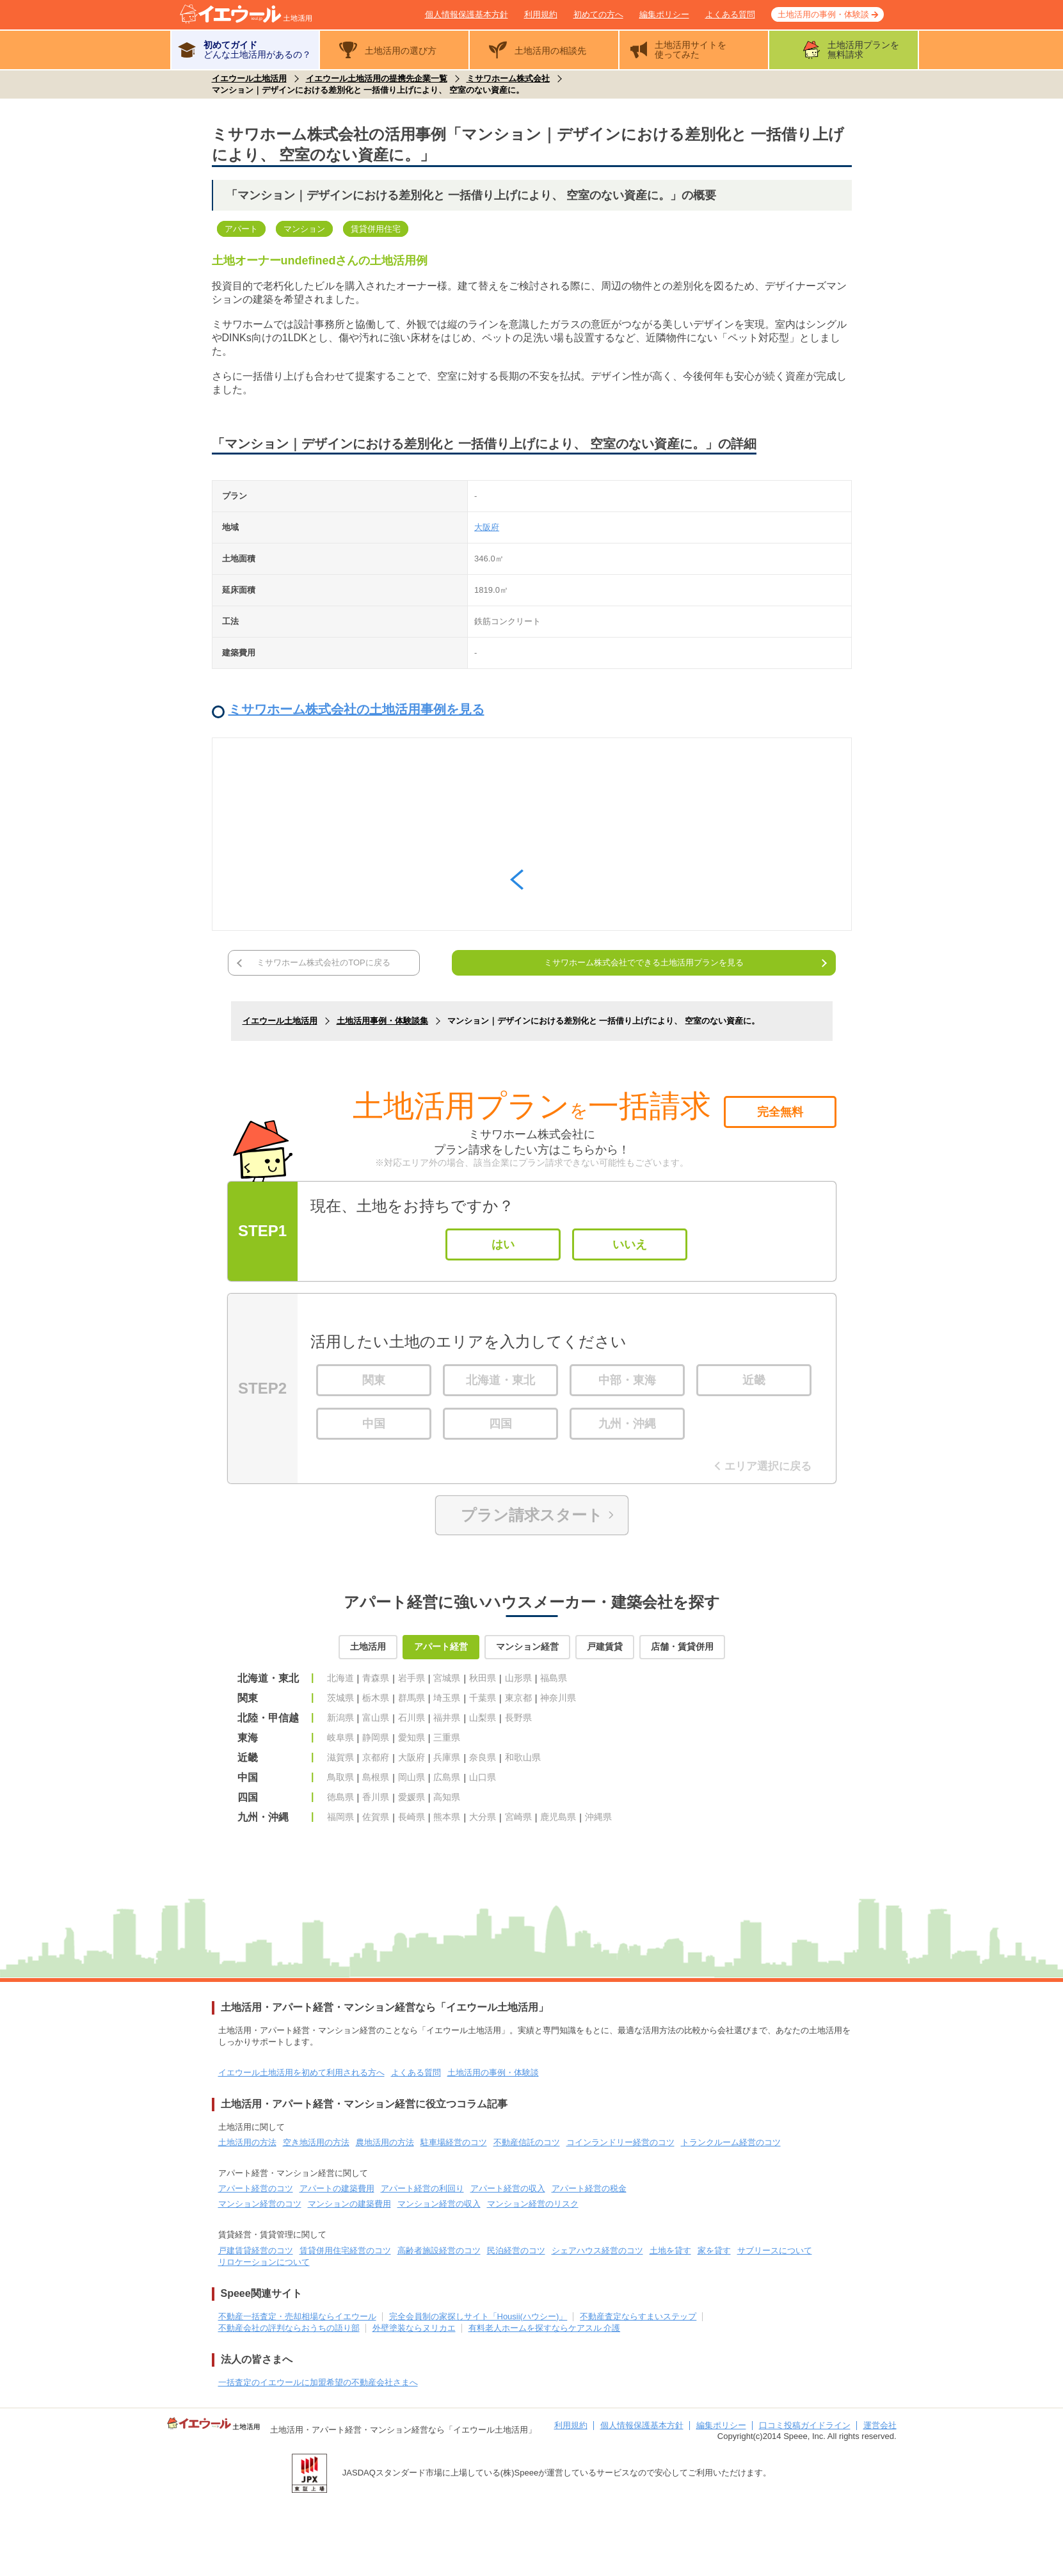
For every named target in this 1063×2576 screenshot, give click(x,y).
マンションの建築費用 (349, 2204)
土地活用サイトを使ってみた (690, 50)
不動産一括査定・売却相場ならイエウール (297, 2316)
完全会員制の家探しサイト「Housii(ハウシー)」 (478, 2316)
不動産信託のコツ (526, 2142)
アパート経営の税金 (589, 2188)
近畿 (753, 1380)
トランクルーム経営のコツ (731, 2142)
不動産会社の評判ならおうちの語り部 (289, 2328)
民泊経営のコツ (516, 2250)
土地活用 (368, 1646)
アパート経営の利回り (422, 2188)
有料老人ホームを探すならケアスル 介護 (544, 2328)
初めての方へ (598, 14)
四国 (500, 1423)
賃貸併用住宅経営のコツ (345, 2250)
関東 (373, 1380)
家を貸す (714, 2250)
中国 (373, 1423)
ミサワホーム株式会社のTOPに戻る (323, 962)
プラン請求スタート (532, 1515)
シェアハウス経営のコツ (597, 2250)
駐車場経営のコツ (453, 2142)
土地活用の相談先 (550, 50)
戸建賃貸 (605, 1646)
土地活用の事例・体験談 (823, 14)
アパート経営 (441, 1646)
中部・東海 (627, 1380)
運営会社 (880, 2425)
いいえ (629, 1244)
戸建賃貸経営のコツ (255, 2250)
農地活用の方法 (385, 2142)
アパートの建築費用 (337, 2188)
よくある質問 (730, 14)
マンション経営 (527, 1646)
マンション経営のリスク (533, 2204)
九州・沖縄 (627, 1423)
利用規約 (540, 14)
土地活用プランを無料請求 (863, 50)
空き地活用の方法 (316, 2142)
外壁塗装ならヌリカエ (414, 2328)
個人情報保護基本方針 (466, 14)
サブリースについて (774, 2250)
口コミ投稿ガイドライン (805, 2425)
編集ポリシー (664, 14)
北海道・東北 (500, 1380)
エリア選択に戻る (765, 1466)
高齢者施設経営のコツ (439, 2250)
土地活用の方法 (247, 2142)
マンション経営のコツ (259, 2204)
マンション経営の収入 (439, 2204)
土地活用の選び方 (400, 50)
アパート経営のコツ (255, 2188)
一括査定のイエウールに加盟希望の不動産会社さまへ (318, 2382)
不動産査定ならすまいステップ (638, 2316)
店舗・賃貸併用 (682, 1646)
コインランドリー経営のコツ (620, 2142)
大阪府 (486, 527)
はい (503, 1244)
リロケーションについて (264, 2262)
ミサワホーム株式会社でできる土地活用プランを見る (644, 962)
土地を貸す (670, 2250)
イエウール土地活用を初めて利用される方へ (301, 2072)
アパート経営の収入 (507, 2188)
